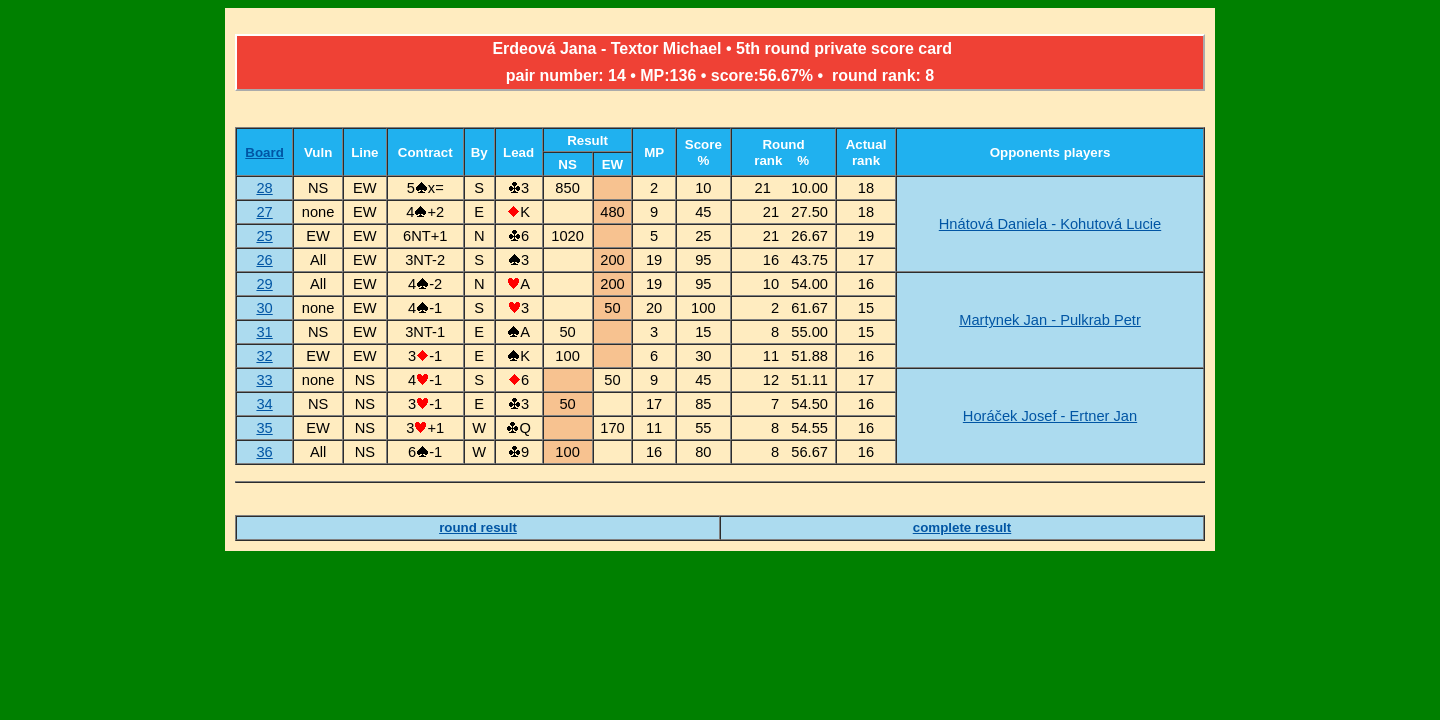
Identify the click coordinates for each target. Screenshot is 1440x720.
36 (264, 452)
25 (264, 236)
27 (264, 212)
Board (264, 152)
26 (264, 260)
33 (264, 380)
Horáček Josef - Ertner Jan (1050, 416)
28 (264, 188)
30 (264, 308)
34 (264, 404)
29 (264, 284)
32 (264, 356)
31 (264, 332)
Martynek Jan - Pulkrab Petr (1050, 320)
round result (478, 527)
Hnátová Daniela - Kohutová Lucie (1050, 224)
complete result (962, 527)
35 (264, 428)
